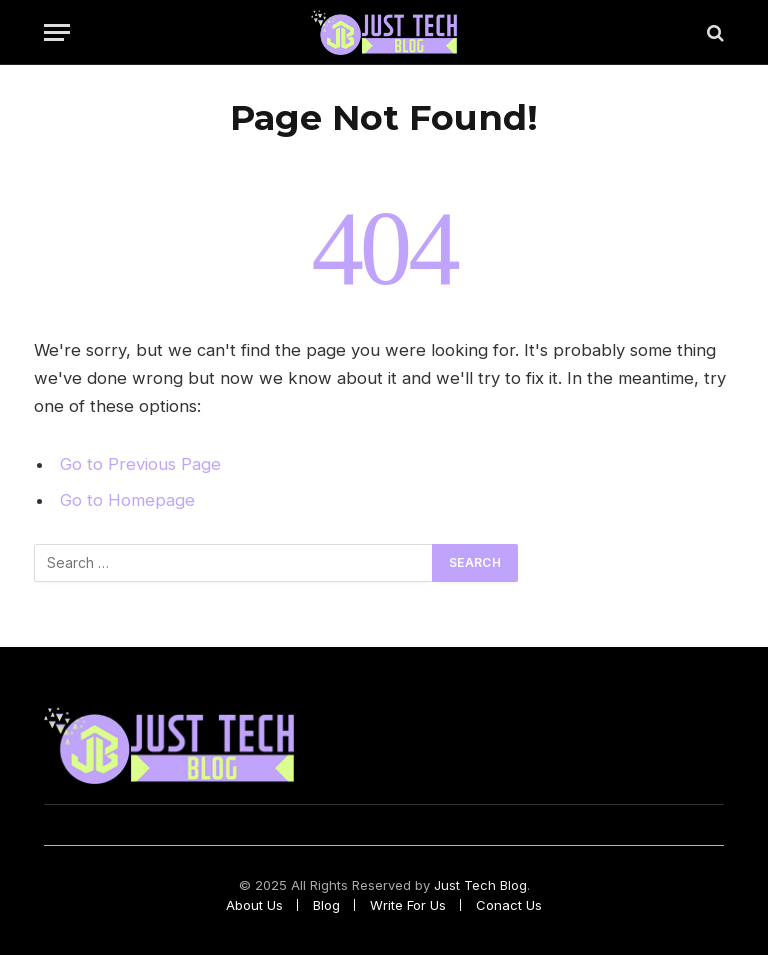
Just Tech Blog (480, 885)
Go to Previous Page (140, 464)
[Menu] (57, 32)
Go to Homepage (127, 500)
